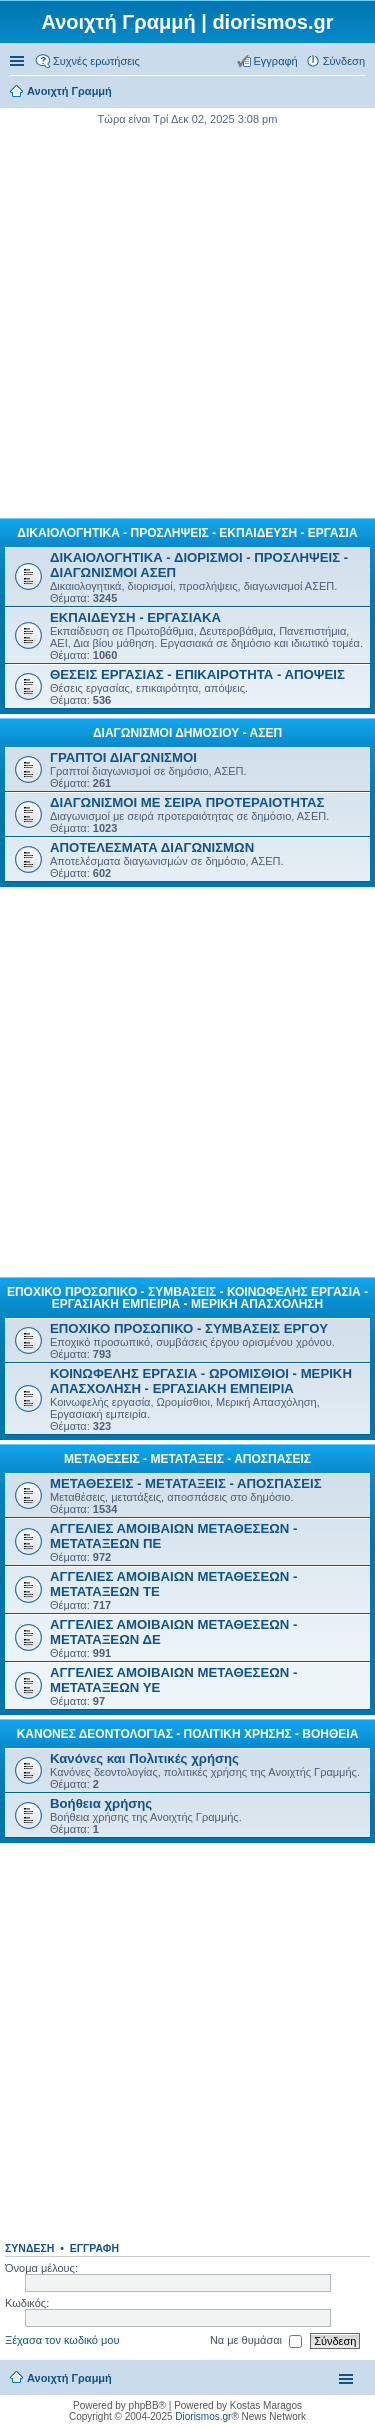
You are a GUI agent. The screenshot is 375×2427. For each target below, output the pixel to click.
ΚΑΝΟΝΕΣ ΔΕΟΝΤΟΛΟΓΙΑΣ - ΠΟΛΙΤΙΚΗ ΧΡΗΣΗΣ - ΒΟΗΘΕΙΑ (188, 1734)
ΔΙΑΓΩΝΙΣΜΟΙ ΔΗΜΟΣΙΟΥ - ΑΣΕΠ (187, 733)
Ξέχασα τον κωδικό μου (62, 2340)
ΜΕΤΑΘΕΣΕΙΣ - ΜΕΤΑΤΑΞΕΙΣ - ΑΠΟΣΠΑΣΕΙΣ (187, 1459)
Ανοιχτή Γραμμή (69, 2378)
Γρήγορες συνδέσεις (19, 61)
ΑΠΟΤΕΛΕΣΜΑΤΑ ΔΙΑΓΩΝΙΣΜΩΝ (152, 847)
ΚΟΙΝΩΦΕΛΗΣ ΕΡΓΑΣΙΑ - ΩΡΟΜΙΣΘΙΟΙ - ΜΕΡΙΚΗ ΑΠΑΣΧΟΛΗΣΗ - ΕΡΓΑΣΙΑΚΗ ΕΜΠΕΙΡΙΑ (201, 1381)
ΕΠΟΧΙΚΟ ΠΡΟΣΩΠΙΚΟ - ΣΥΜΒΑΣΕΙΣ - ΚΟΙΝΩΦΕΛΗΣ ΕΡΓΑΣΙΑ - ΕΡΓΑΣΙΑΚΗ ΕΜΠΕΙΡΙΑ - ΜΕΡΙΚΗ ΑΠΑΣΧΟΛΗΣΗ (187, 1298)
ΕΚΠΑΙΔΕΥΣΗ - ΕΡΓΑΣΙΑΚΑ (135, 617)
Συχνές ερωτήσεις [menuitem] (96, 61)
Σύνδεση (29, 2248)
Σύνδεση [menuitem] (344, 61)
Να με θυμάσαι (256, 2341)
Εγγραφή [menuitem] (276, 61)
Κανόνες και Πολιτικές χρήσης (144, 1758)
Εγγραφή (94, 2248)
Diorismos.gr (203, 2416)
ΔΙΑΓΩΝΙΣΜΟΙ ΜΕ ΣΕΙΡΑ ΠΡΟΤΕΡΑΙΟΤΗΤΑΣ (187, 802)
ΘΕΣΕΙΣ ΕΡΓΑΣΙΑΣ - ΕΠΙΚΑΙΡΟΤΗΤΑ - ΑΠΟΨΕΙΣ (197, 674)
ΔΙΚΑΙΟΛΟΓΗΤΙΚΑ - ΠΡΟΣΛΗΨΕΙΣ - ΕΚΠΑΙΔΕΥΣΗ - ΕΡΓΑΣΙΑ (187, 533)
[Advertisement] (187, 319)
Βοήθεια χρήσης (101, 1803)
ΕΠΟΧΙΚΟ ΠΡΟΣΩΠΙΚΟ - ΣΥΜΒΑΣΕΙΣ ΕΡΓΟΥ (189, 1328)
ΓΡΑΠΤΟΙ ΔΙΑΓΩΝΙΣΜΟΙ (123, 757)
